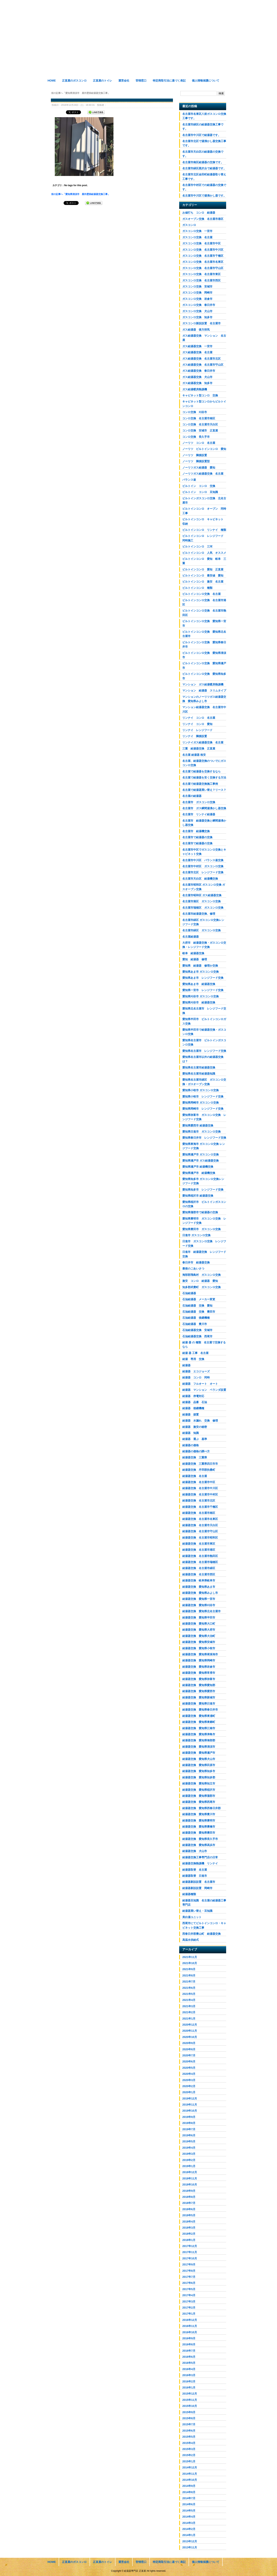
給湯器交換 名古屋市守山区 (200, 1531)
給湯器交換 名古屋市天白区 (200, 1525)
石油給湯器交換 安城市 (197, 1330)
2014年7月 (188, 2498)
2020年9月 (188, 2043)
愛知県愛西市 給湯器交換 (197, 1125)
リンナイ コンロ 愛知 (197, 724)
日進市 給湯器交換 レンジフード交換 (204, 1254)
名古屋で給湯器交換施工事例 (200, 783)
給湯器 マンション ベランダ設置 (204, 1389)
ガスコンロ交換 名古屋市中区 (201, 243)
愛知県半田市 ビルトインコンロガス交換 (204, 1021)
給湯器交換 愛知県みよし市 (200, 1592)
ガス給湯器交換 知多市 (197, 383)
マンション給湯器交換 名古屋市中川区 (204, 709)
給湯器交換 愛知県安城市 (198, 1642)
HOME (52, 80)
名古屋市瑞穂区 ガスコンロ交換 (202, 907)
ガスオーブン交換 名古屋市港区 (202, 218)
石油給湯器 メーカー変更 (198, 1299)
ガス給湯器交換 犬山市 (197, 377)
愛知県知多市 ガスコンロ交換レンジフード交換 (203, 1181)
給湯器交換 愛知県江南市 (198, 1728)
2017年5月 (188, 2289)
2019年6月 (188, 2135)
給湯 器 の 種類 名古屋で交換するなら (204, 1344)
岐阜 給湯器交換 (193, 953)
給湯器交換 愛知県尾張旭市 (200, 1654)
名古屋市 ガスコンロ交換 (198, 802)
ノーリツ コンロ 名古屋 (198, 442)
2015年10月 (189, 2405)
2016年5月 (188, 2362)
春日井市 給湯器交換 (196, 1262)
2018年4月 (188, 2221)
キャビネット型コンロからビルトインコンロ (204, 403)
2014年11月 (189, 2473)
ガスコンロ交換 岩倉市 (197, 298)
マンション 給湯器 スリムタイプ (204, 690)
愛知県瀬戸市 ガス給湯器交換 (200, 1160)
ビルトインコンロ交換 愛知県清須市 (204, 655)
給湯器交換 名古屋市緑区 (198, 1568)
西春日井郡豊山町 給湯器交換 (201, 1933)
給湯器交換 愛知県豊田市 (198, 1832)
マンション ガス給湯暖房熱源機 (202, 684)
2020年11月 (189, 2030)
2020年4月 (188, 2073)
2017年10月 (189, 2258)
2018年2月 (188, 2233)
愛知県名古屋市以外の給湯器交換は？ (202, 1059)
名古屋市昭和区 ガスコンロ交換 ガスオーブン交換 (203, 887)
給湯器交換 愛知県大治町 (198, 1635)
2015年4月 (188, 2443)
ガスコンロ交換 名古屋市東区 (201, 274)
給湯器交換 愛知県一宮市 (198, 1598)
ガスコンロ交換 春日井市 (198, 304)
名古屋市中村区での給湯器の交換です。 (204, 187)
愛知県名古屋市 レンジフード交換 (204, 1050)
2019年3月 (188, 2153)
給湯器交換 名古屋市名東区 (200, 1518)
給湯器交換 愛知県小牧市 (198, 1648)
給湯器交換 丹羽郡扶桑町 (198, 1469)
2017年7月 (188, 2276)
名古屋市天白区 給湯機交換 (200, 878)
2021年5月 (188, 1993)
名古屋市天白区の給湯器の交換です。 (202, 154)
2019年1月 (188, 2166)
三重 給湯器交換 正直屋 (198, 748)
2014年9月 (188, 2485)
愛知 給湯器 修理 (194, 959)
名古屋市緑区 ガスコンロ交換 (201, 930)
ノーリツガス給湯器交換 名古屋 (202, 473)
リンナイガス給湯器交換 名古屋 (202, 742)
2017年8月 (188, 2270)
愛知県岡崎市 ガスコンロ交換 (200, 1102)
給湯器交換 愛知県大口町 (198, 1623)
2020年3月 (188, 2080)
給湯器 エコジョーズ (196, 1371)
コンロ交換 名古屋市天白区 (200, 424)
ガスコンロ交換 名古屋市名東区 (202, 261)
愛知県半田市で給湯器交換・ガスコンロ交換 (204, 1032)
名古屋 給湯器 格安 (194, 754)
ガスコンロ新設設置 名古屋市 (201, 323)
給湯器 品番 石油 (194, 1402)
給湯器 (186, 1365)
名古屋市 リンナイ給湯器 (198, 814)
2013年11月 (189, 2547)
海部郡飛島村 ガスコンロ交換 (201, 1274)
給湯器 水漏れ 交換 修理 (200, 1420)
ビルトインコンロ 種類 (197, 587)
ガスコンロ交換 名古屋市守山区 (202, 268)
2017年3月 (188, 2301)
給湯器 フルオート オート (200, 1383)
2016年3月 (188, 2375)
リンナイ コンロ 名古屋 (198, 717)
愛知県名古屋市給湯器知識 (198, 1073)
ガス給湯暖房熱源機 (194, 389)
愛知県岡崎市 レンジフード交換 (202, 1108)
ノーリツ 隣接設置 (194, 455)
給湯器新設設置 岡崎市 (197, 1888)
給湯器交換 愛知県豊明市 (198, 1820)
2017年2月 (188, 2307)
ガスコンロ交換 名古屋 (197, 237)
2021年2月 (188, 2012)
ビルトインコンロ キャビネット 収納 (204, 521)
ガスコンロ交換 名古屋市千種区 (202, 255)
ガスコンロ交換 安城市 (197, 286)
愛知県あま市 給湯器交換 (198, 984)
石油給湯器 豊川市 (194, 1324)
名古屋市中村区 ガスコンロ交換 (202, 866)
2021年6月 (188, 1987)
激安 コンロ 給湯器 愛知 (200, 1280)
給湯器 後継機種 (193, 1408)
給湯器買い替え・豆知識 (197, 1910)
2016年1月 (188, 2387)
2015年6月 (188, 2430)
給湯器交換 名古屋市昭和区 (200, 1537)
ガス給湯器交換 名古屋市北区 (201, 358)
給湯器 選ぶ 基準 (194, 1439)
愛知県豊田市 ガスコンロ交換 (201, 1229)
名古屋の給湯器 (191, 795)
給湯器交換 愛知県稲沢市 (198, 1789)
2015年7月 (188, 2424)
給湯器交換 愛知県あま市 (198, 1586)
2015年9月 (188, 2412)
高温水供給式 (190, 1939)
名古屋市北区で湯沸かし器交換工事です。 (204, 143)
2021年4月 (188, 2000)
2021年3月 (188, 2006)
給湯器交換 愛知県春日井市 (200, 1709)
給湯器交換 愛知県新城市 (198, 1697)
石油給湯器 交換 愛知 (197, 1305)
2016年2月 (188, 2381)
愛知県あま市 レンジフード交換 (202, 977)
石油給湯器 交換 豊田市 (198, 1311)
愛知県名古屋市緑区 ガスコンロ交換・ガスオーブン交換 (204, 1081)
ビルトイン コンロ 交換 (200, 485)
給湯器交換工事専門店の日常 (200, 1857)
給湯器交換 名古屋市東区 (198, 1543)
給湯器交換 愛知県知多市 (198, 1771)
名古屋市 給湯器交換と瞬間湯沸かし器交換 (204, 822)
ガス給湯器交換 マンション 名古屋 (204, 338)
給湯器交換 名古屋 (194, 1476)
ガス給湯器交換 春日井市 (198, 370)
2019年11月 (189, 2104)
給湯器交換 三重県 (194, 1457)
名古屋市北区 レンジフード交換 (202, 872)
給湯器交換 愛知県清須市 (198, 1746)
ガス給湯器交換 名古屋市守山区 (202, 364)
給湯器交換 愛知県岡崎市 (198, 1660)
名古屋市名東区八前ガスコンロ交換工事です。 (204, 116)
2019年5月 (188, 2141)
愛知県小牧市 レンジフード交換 (202, 1096)
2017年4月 (188, 2295)
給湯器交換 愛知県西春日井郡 (201, 1808)
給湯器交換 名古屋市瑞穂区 (200, 1562)
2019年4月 (188, 2147)
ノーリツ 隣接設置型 (196, 461)
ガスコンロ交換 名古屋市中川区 (202, 249)
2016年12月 (189, 2319)
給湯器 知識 (190, 1432)
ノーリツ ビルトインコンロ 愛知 (204, 448)
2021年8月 (188, 1975)
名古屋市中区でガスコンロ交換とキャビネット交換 (204, 851)
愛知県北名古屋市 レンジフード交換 (204, 1010)
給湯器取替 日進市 (194, 1875)
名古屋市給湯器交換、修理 (198, 913)
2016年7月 (188, 2350)
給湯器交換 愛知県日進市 (198, 1703)
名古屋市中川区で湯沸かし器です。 (204, 195)
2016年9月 (188, 2338)
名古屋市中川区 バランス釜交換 (202, 860)
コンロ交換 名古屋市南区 (198, 418)
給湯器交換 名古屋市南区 (198, 1512)
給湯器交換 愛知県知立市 (198, 1783)
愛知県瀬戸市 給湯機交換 (197, 1166)
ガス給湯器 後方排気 (196, 329)
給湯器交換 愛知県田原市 (198, 1765)
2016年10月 (189, 2332)
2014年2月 (188, 2529)
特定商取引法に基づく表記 (169, 80)
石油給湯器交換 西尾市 (197, 1336)
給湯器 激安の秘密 (194, 1426)
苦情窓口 (141, 80)
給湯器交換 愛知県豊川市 (198, 1814)
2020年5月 (188, 2067)
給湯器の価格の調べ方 (196, 1451)
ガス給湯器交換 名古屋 (197, 352)
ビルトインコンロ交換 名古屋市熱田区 (204, 612)
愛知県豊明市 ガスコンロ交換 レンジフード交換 (204, 1220)
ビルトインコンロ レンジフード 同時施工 (204, 538)
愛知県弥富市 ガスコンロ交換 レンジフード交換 (204, 1117)
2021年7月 (188, 1981)
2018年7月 (188, 2203)
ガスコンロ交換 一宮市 (197, 231)
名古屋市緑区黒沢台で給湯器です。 (204, 168)
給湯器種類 (189, 1894)
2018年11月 (189, 2178)
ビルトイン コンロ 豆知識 (200, 492)
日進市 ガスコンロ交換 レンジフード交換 (204, 1243)
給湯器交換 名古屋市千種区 (200, 1506)
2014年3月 (188, 2522)
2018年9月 (188, 2190)
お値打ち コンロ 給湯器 (198, 212)
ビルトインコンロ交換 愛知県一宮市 (204, 623)
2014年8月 (188, 2492)
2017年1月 (188, 2313)
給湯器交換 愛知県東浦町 (198, 1715)
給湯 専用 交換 (193, 1359)
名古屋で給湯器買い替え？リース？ (204, 789)
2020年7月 (188, 2055)
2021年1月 (188, 2018)
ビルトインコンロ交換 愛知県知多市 (204, 676)
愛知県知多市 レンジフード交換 (202, 1189)
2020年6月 (188, 2061)
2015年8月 (188, 2418)
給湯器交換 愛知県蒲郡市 (198, 1795)
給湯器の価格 (190, 1445)
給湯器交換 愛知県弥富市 (198, 1679)
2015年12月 (189, 2393)
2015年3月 (188, 2449)
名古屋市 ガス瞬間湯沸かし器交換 (204, 808)
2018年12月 (189, 2172)
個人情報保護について (205, 80)
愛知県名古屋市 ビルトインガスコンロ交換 (204, 1042)
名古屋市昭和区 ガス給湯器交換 (201, 895)
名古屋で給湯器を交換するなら (201, 771)
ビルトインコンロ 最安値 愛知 (202, 575)
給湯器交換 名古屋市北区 (198, 1500)
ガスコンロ (189, 225)
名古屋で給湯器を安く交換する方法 (204, 777)
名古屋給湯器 (190, 936)
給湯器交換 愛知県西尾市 (198, 1801)
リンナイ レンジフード (197, 730)
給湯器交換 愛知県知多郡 (198, 1777)
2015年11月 (189, 2399)
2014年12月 (189, 2467)
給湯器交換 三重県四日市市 (200, 1463)
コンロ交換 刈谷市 (194, 412)
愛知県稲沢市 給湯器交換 (197, 1195)
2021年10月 (189, 1963)
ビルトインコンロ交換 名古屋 (201, 593)
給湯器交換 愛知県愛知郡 (198, 1685)
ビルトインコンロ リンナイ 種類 (204, 529)
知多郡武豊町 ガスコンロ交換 (201, 1287)
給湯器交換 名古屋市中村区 (200, 1494)
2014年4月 (188, 2516)
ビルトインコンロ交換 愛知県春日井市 (204, 644)
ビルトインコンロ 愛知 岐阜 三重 (204, 561)
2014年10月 (189, 2479)
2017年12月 (189, 2246)
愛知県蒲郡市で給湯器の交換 (200, 1212)
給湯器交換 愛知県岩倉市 (198, 1666)
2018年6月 (188, 2209)
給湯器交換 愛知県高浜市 (198, 1845)
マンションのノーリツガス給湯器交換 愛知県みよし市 (204, 699)
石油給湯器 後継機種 (196, 1317)
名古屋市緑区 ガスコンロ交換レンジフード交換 (203, 922)
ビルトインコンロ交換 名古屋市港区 (204, 602)
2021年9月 (188, 1969)
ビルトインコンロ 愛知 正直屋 (202, 569)
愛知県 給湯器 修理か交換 (200, 965)
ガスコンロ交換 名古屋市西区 (201, 280)
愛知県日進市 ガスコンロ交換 (201, 1131)
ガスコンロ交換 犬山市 (197, 311)
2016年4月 (188, 2369)
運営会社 (123, 80)
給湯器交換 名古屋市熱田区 (200, 1556)
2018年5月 (188, 2215)
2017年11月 (189, 2252)
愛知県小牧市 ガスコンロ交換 (200, 1090)
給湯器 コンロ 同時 (196, 1377)
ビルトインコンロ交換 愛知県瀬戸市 (204, 665)
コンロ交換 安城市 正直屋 (200, 430)
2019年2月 (188, 2160)
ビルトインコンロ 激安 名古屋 (202, 581)
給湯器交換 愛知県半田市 (198, 1617)
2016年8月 (188, 2344)
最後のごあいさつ (193, 1268)
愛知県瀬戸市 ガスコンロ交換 (200, 1154)
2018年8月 (188, 2196)
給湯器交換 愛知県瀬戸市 (198, 1752)
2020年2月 (188, 2086)
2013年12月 (189, 2541)
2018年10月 (189, 2184)
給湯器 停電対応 (193, 1396)
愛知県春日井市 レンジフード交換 (204, 1137)
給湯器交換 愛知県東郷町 (198, 1721)
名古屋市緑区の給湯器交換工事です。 (202, 126)
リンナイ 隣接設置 (194, 736)
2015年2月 (188, 2455)
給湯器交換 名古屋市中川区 (200, 1488)
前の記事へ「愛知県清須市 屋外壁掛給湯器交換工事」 (80, 93)
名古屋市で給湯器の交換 (197, 837)
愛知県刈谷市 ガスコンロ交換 (200, 996)
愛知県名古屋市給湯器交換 (198, 1067)
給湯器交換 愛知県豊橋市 (198, 1826)
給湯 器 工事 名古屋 (195, 1353)
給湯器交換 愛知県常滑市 (198, 1672)
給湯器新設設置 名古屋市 (198, 1881)
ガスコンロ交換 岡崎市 (197, 292)
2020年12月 (189, 2024)
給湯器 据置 (190, 1414)
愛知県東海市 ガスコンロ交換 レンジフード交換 (203, 1146)
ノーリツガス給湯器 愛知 (198, 467)
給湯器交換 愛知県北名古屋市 (201, 1611)
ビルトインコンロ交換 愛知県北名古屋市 (204, 634)
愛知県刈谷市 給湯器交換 (198, 1002)
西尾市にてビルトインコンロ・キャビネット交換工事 (204, 1925)
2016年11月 (189, 2326)
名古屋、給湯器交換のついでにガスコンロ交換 (204, 763)
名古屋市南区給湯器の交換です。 (202, 162)
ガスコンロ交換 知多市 (197, 317)
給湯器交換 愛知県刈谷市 (198, 1605)
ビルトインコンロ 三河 (197, 546)
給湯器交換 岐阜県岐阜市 (198, 1580)
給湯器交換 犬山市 (194, 1851)
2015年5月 (188, 2436)
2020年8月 (188, 2049)
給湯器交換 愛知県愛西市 (198, 1691)
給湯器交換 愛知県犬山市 (198, 1759)
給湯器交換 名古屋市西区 (198, 1574)
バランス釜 (189, 479)
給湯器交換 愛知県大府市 (198, 1629)
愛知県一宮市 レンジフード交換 (202, 990)
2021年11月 (189, 1957)
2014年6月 (188, 2504)
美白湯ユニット (191, 1917)
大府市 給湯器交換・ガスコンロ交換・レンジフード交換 (204, 945)
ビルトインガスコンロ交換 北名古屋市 (204, 500)
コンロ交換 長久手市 (196, 436)
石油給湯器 (189, 1293)
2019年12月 (189, 2098)
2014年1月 (188, 2535)
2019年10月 (189, 2110)
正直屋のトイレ (102, 80)
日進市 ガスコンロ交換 (196, 1235)
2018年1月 (188, 2240)
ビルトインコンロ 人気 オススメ (204, 552)
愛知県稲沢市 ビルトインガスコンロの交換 (204, 1204)
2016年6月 (188, 2356)
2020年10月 (189, 2037)
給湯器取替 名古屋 (194, 1869)
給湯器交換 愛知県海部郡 (198, 1740)
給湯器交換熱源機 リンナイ (200, 1863)
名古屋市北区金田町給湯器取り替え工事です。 (204, 176)
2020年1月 (188, 2092)
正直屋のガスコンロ (74, 80)
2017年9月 (188, 2264)
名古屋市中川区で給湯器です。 (201, 135)
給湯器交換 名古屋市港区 (198, 1549)
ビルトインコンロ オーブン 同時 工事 (204, 511)
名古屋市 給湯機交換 (196, 831)
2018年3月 (188, 2227)
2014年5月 (188, 2510)
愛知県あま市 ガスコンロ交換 (200, 971)
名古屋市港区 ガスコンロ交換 (201, 901)
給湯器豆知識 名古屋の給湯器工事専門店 (204, 1902)
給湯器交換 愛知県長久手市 (200, 1838)
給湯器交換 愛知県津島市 (198, 1734)
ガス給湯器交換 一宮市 (197, 346)
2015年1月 (188, 2461)
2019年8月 (188, 2123)
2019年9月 (188, 2116)
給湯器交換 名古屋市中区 (198, 1482)
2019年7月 (188, 2129)
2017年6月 (188, 2282)
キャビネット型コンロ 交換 (200, 395)
